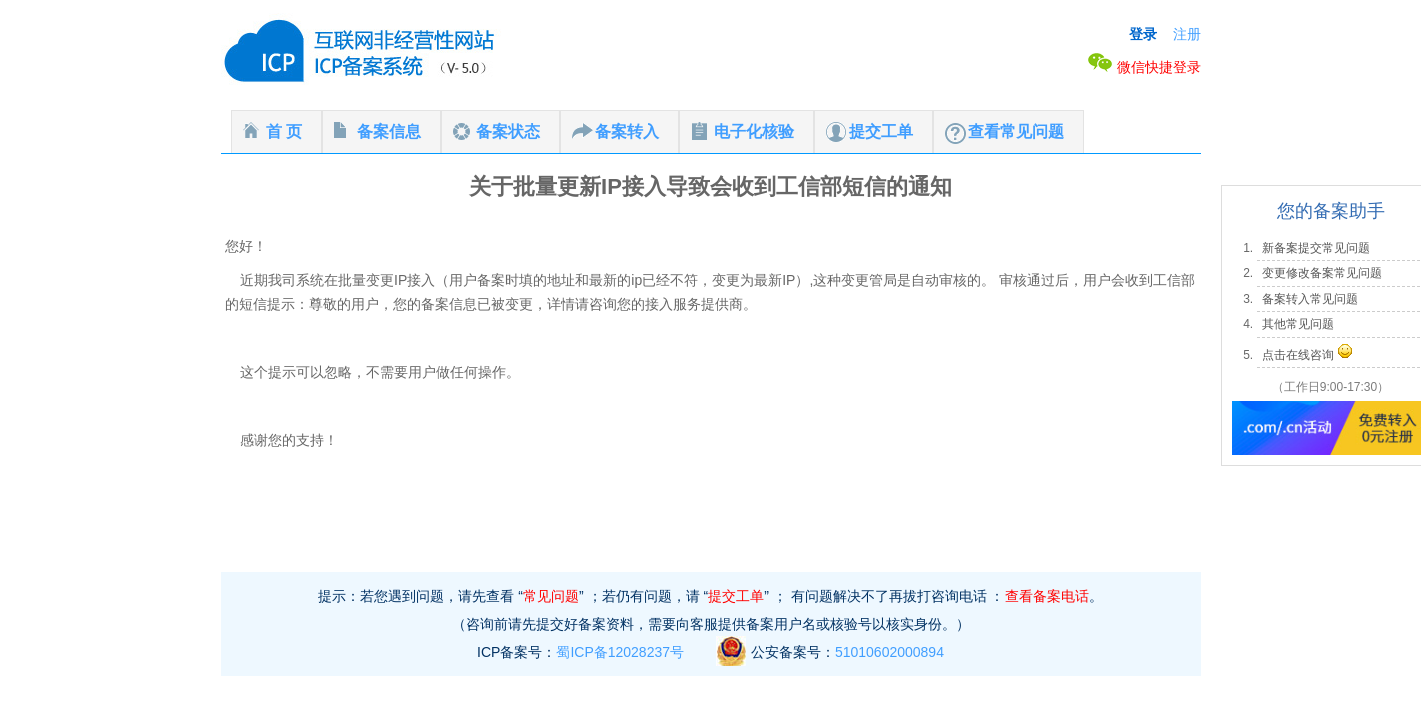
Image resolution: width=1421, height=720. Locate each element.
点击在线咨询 (1298, 355)
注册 (1187, 34)
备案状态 (508, 131)
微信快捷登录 (1144, 67)
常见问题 (551, 596)
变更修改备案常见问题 (1322, 273)
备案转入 (627, 131)
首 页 (284, 131)
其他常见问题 (1298, 324)
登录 (1143, 34)
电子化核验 (754, 131)
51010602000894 (889, 652)
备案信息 (389, 131)
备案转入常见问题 (1310, 299)
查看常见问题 (1016, 131)
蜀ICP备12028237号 (620, 652)
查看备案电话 (1047, 596)
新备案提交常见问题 (1316, 248)
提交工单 (881, 131)
